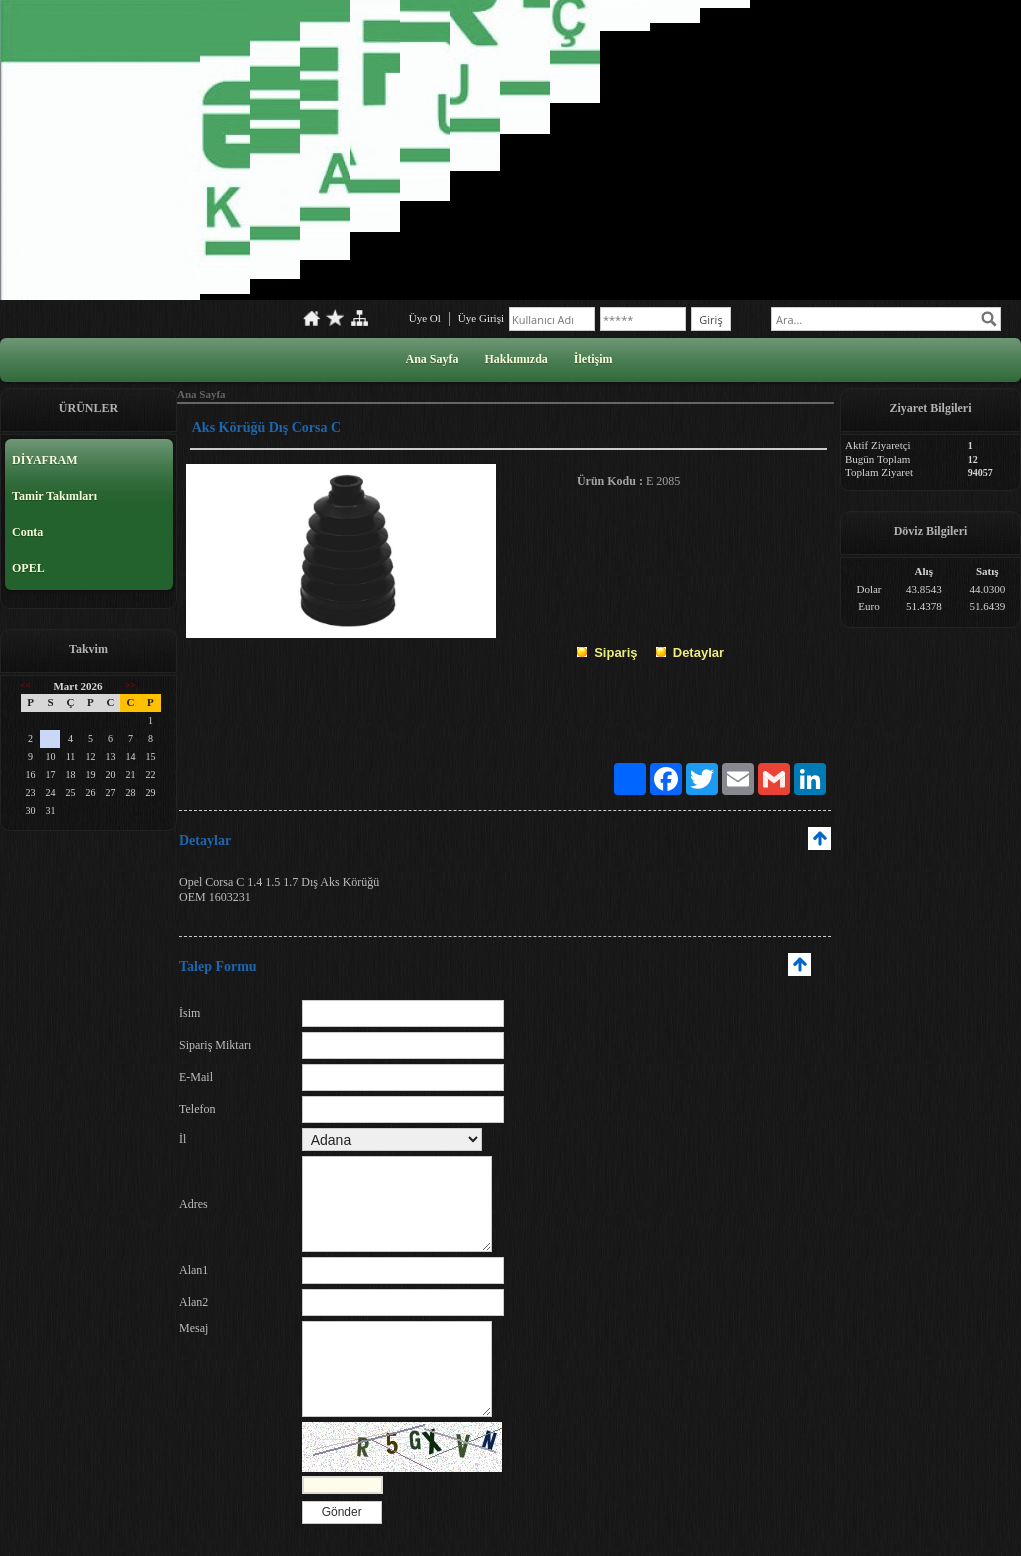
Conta (27, 532)
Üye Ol (425, 318)
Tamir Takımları (54, 496)
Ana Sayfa (431, 359)
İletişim (593, 359)
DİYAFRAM (45, 460)
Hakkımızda (515, 359)
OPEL (28, 568)
